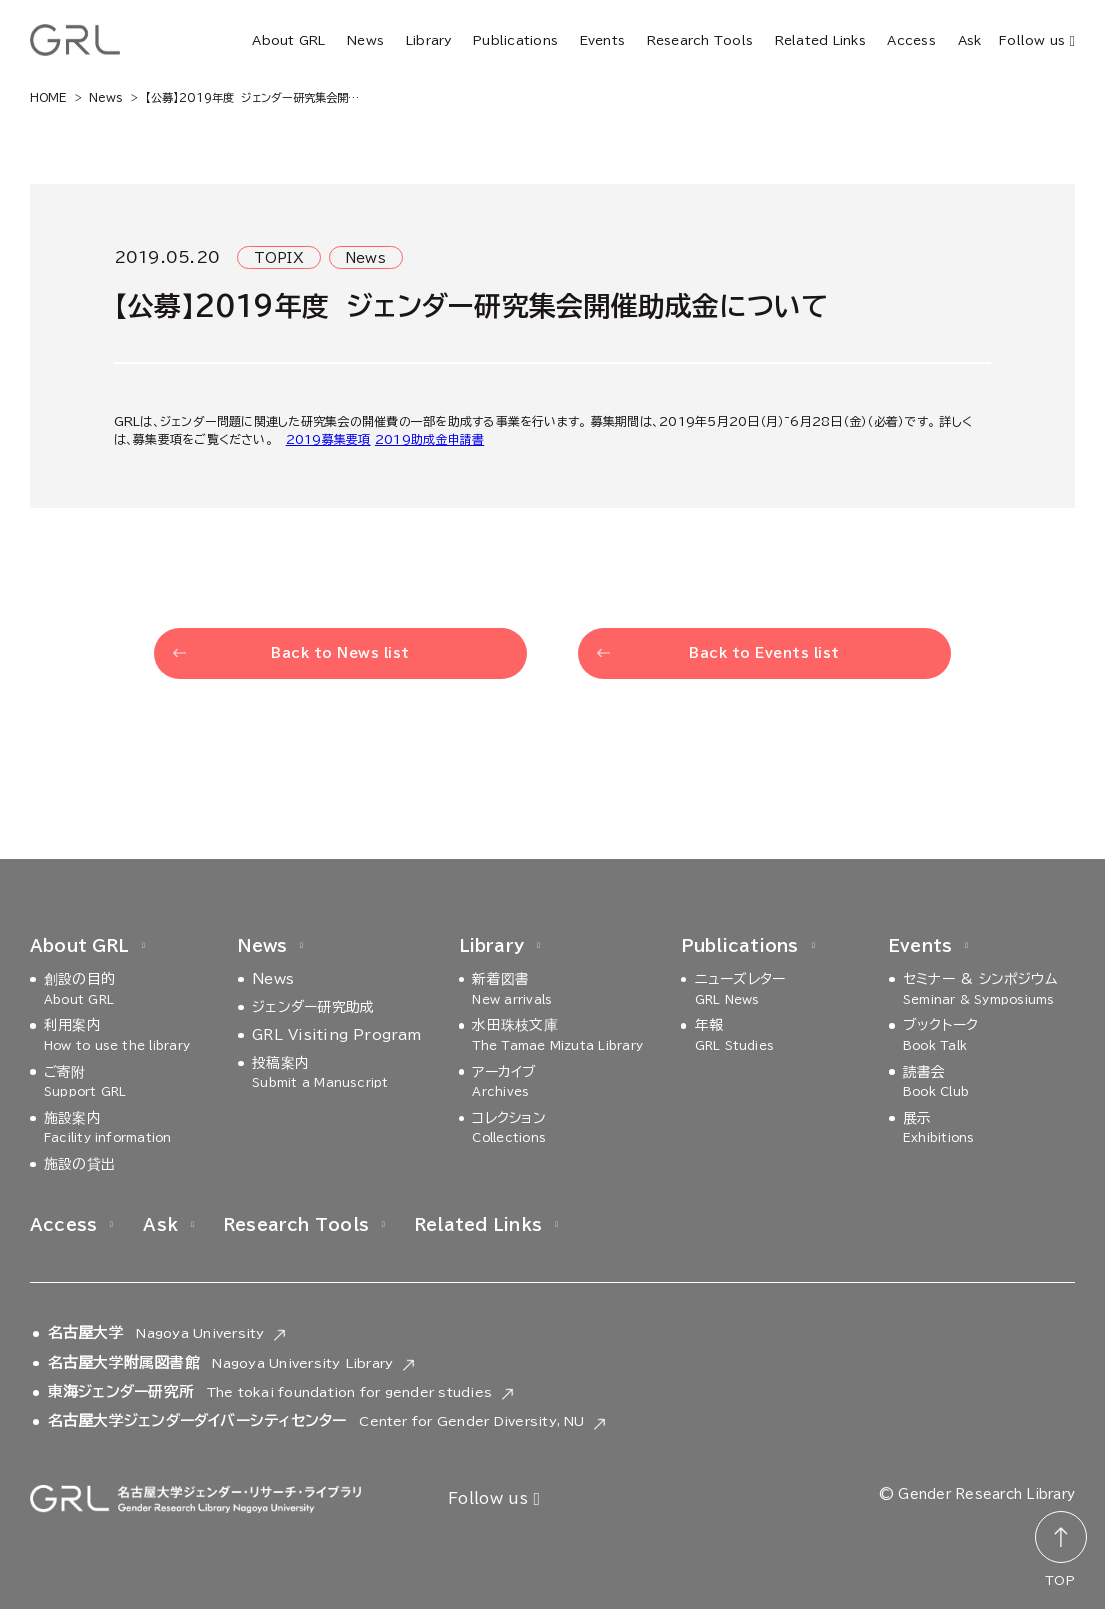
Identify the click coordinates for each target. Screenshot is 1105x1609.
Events (602, 40)
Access (911, 40)
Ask (970, 40)
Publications (515, 40)
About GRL (288, 40)
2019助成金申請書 (429, 439)
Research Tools (700, 40)
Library (429, 40)
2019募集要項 (328, 439)
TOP (1060, 1580)
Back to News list (340, 653)
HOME (48, 97)
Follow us (1037, 41)
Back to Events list (764, 653)
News (365, 40)
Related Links (820, 40)
